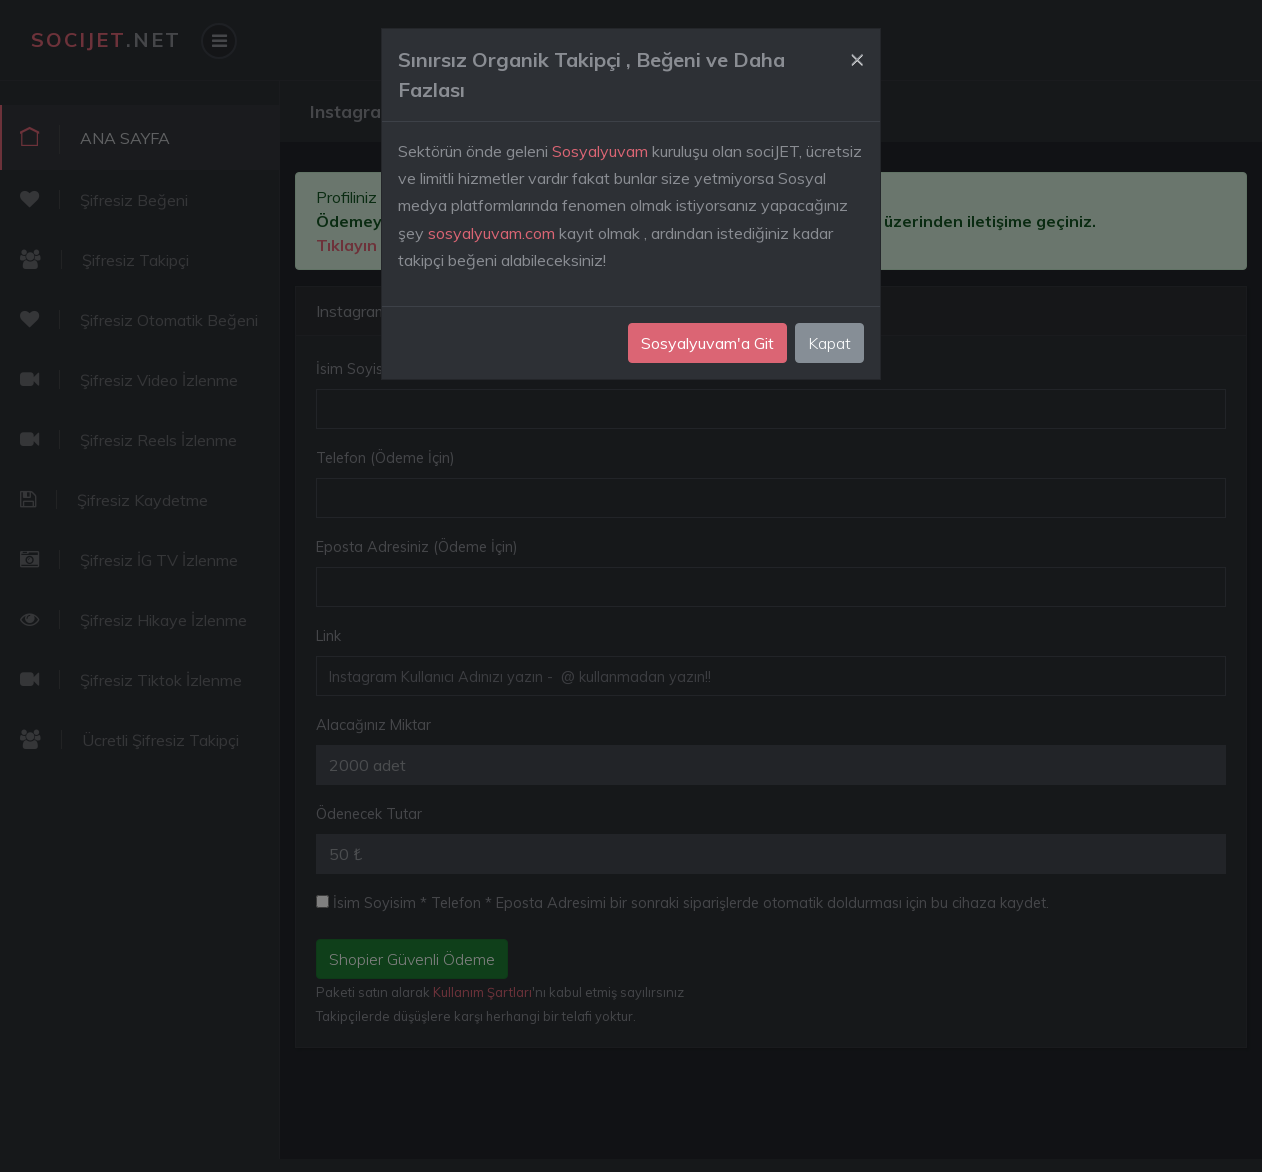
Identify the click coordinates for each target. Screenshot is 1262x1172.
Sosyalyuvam (600, 151)
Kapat (829, 343)
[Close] (857, 57)
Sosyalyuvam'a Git (707, 343)
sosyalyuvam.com (491, 233)
